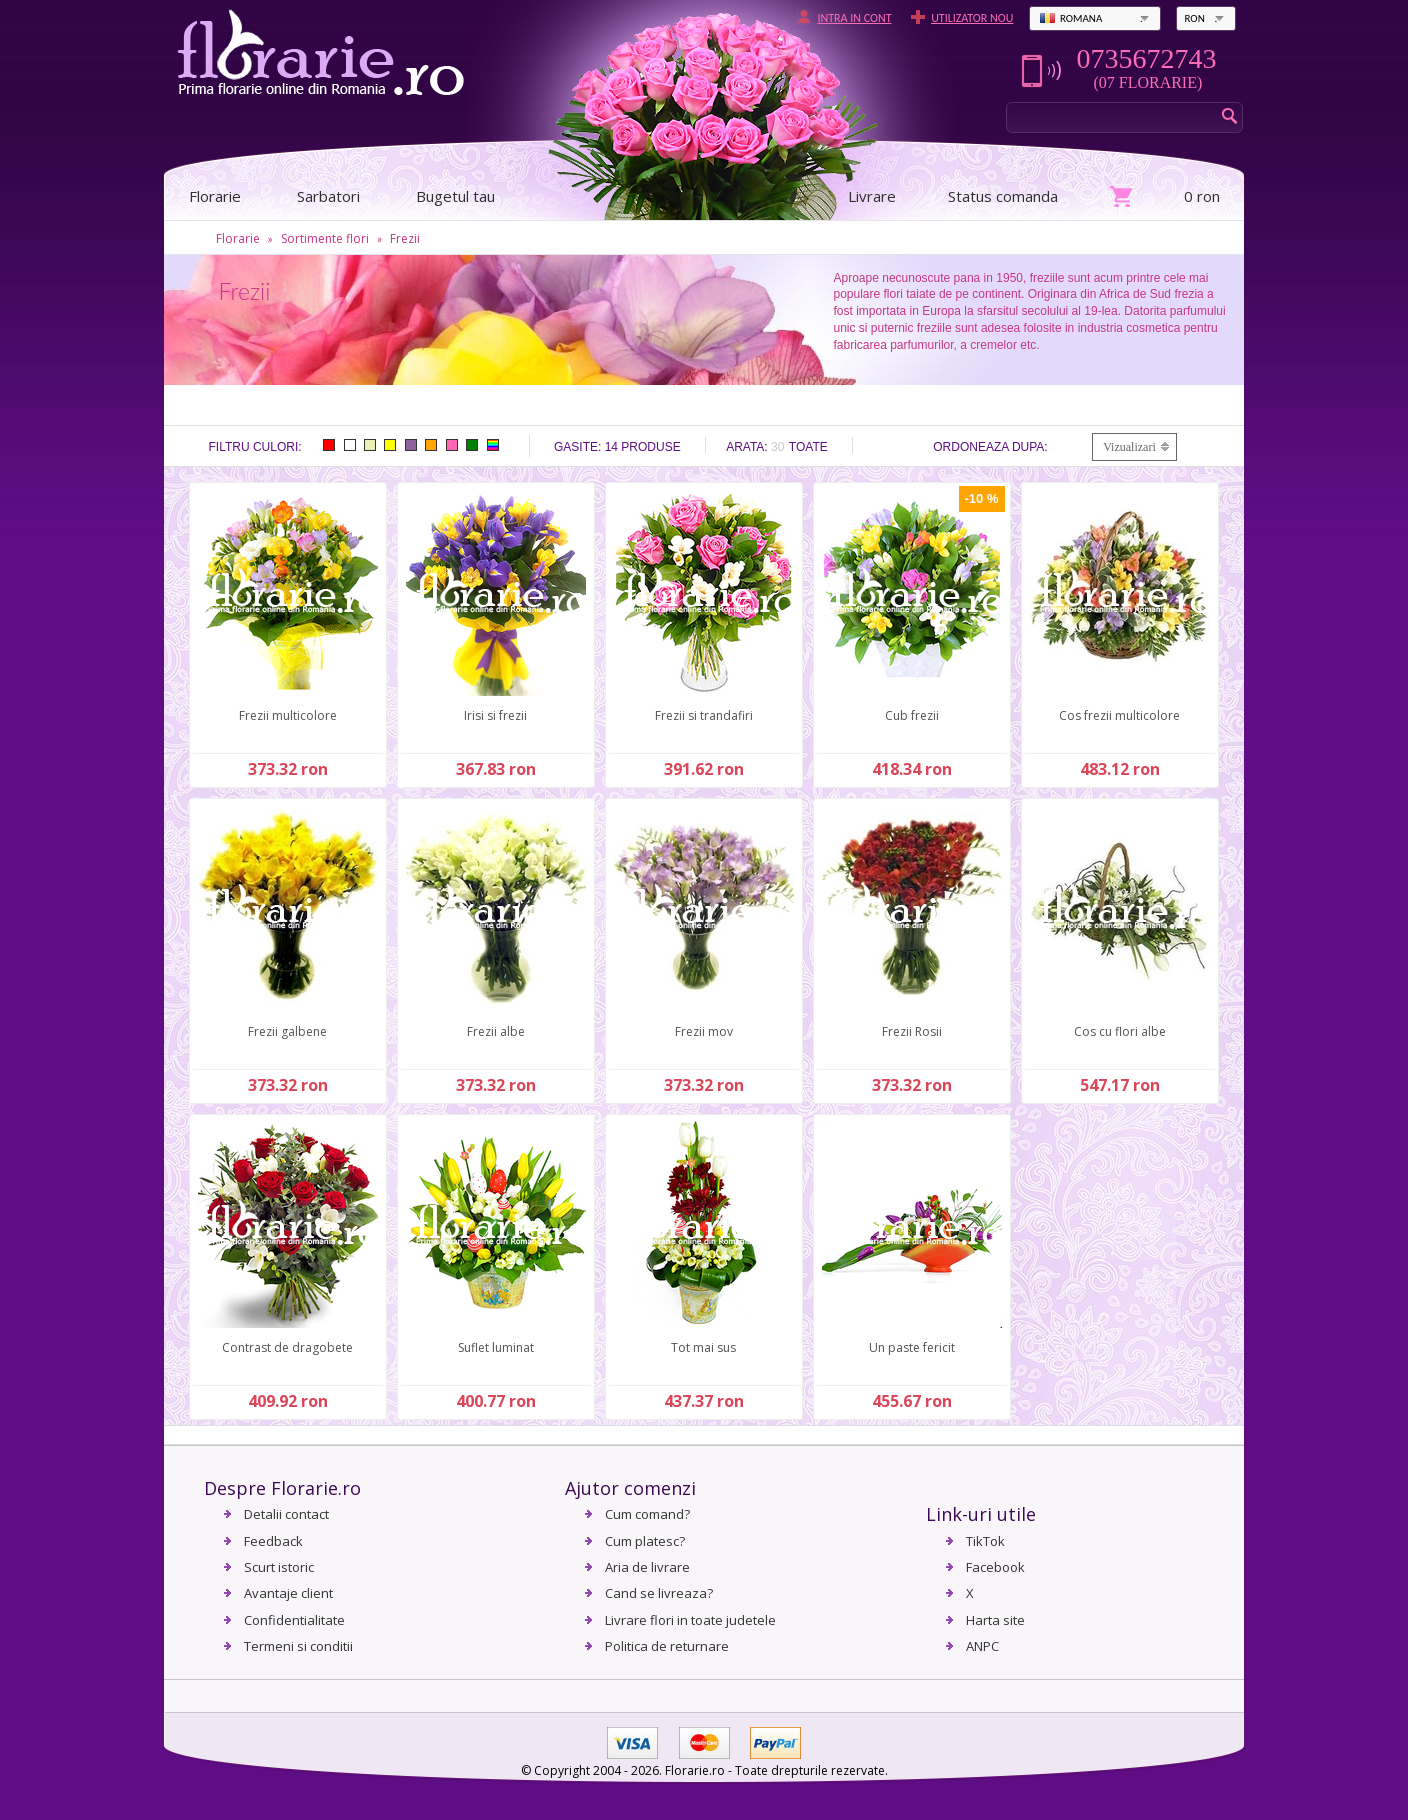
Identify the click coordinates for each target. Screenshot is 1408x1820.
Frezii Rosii (912, 1031)
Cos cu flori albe (1120, 1031)
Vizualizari (1129, 447)
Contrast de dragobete (287, 1347)
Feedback (273, 1541)
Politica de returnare (667, 1646)
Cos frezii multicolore (1119, 715)
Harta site (995, 1620)
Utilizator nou (972, 18)
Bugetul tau (455, 196)
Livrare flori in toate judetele (690, 1620)
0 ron (1202, 196)
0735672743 (1146, 59)
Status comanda (1003, 196)
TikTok (985, 1541)
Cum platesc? (645, 1541)
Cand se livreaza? (659, 1593)
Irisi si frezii (495, 715)
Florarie (238, 238)
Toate (808, 447)
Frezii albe (496, 1031)
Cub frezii (912, 715)
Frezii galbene (287, 1031)
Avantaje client (288, 1593)
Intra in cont (854, 18)
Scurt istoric (279, 1567)
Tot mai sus (703, 1347)
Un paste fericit (912, 1347)
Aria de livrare (647, 1567)
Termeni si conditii (298, 1646)
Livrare (872, 196)
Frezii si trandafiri (704, 715)
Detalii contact (286, 1514)
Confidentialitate (294, 1620)
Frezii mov (704, 1031)
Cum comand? (647, 1514)
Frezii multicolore (288, 715)
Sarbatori (328, 196)
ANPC (982, 1646)
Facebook (995, 1567)
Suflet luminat (496, 1347)
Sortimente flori (325, 238)
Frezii (405, 238)
